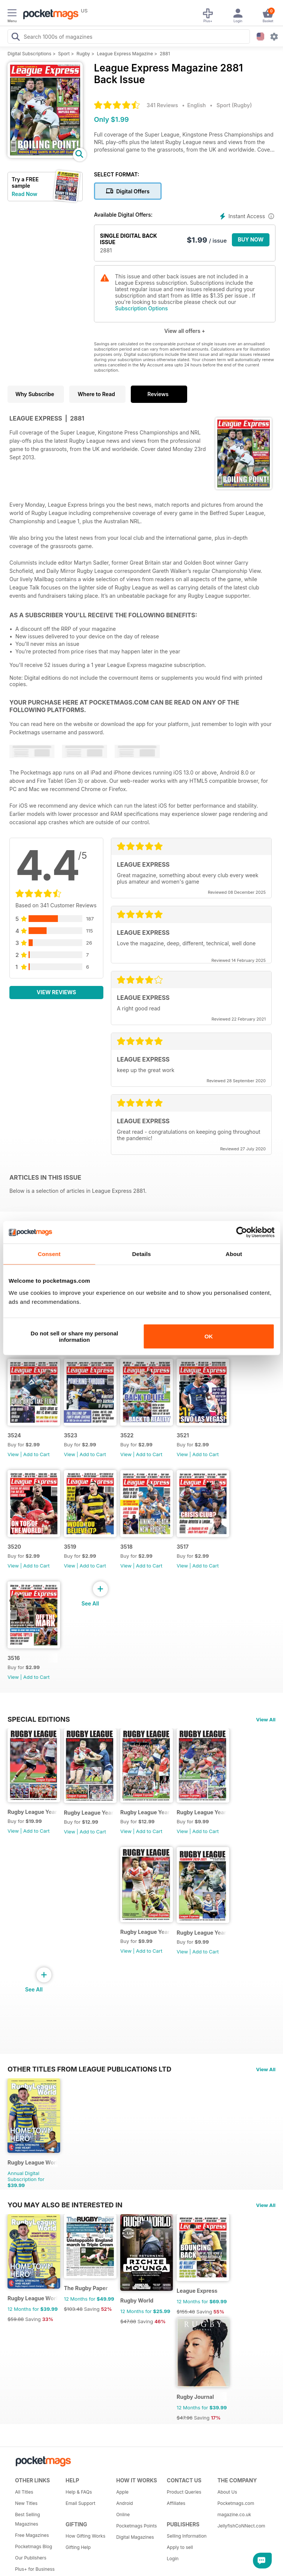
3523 (70, 1435)
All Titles (24, 2492)
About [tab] (233, 1254)
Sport (64, 53)
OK (208, 1336)
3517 (183, 1546)
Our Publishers (30, 2558)
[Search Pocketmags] (15, 38)
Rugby (83, 53)
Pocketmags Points (136, 2526)
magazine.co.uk (234, 2514)
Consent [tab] (49, 1254)
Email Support (80, 2503)
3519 (70, 1546)
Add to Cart (36, 1454)
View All (265, 1719)
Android (124, 2503)
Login (173, 2558)
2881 (165, 53)
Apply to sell (180, 2547)
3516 (14, 1658)
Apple (122, 2492)
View (13, 1454)
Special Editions (39, 1719)
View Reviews (56, 992)
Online (123, 2514)
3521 (183, 1435)
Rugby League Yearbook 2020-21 (202, 1932)
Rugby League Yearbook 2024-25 (89, 1812)
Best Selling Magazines (27, 2519)
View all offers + (184, 331)
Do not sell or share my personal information (74, 1336)
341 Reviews (162, 105)
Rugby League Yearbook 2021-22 (145, 1932)
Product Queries (184, 2492)
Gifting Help (78, 2547)
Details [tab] (141, 1254)
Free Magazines (32, 2535)
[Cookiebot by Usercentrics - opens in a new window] (241, 1232)
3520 (14, 1546)
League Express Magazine (125, 53)
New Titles (26, 2503)
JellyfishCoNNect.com (240, 2526)
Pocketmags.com (235, 2503)
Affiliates (176, 2503)
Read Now (24, 194)
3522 (126, 1435)
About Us (227, 2492)
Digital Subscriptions (29, 53)
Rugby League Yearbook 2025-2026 (33, 1812)
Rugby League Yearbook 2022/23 (202, 1812)
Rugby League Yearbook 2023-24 (145, 1812)
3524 (14, 1435)
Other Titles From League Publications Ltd (89, 2069)
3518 (126, 1546)
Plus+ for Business (34, 2569)
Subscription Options (141, 308)
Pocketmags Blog (33, 2546)
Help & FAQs (79, 2492)
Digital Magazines (135, 2537)
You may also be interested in (65, 2204)
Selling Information (187, 2536)
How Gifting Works (86, 2536)
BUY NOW (251, 239)
